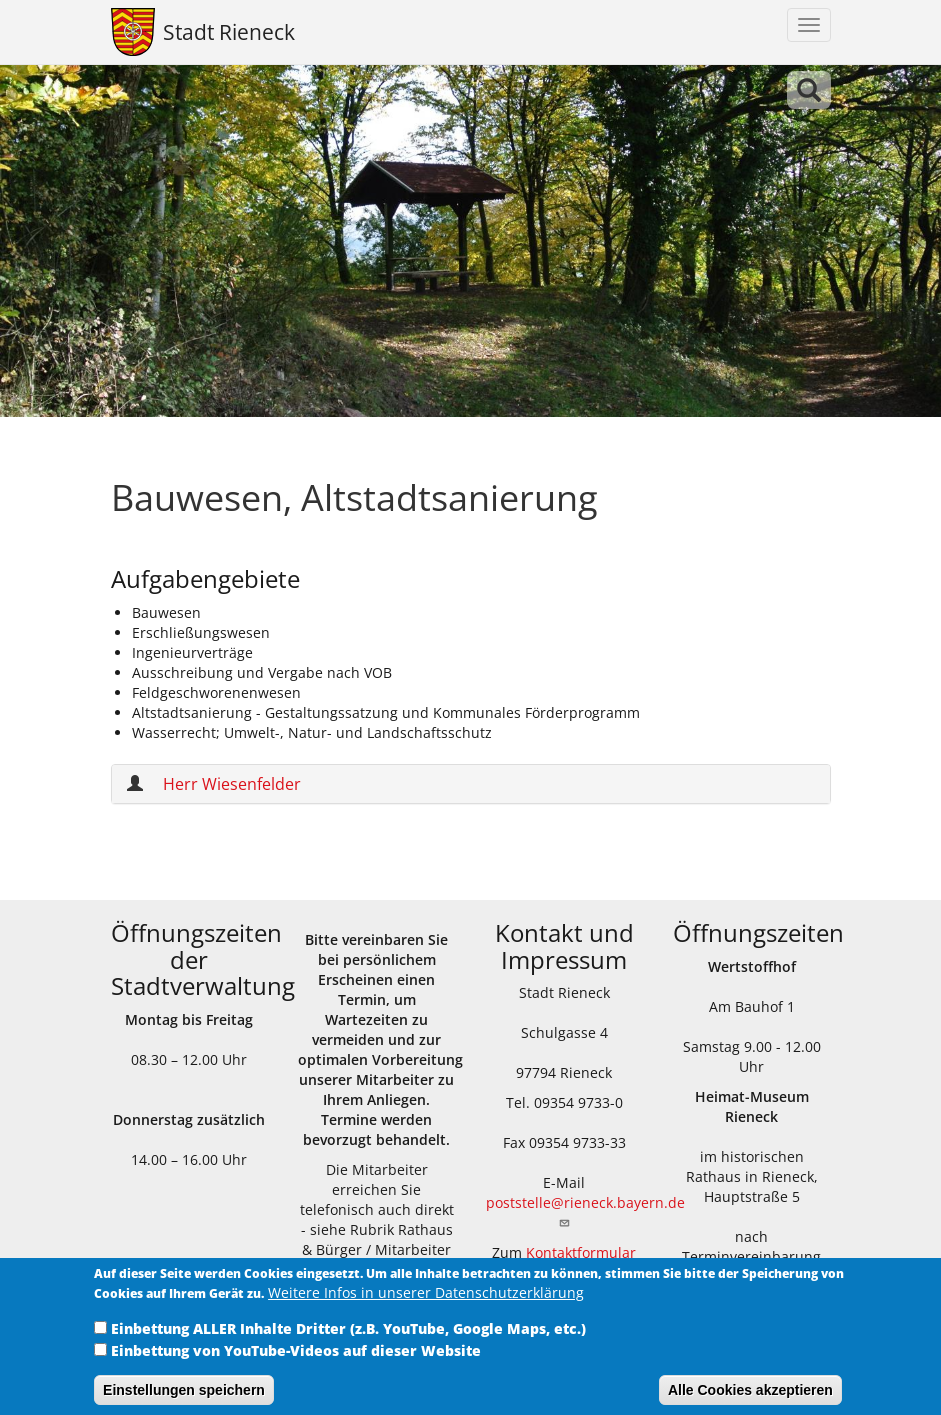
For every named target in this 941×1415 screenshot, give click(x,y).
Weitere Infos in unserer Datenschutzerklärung (426, 1303)
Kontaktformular (581, 1252)
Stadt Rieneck (229, 32)
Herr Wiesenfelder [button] (232, 784)
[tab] (471, 784)
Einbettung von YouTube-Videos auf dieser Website (296, 1361)
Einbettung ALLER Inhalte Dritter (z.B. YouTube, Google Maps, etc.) (348, 1339)
